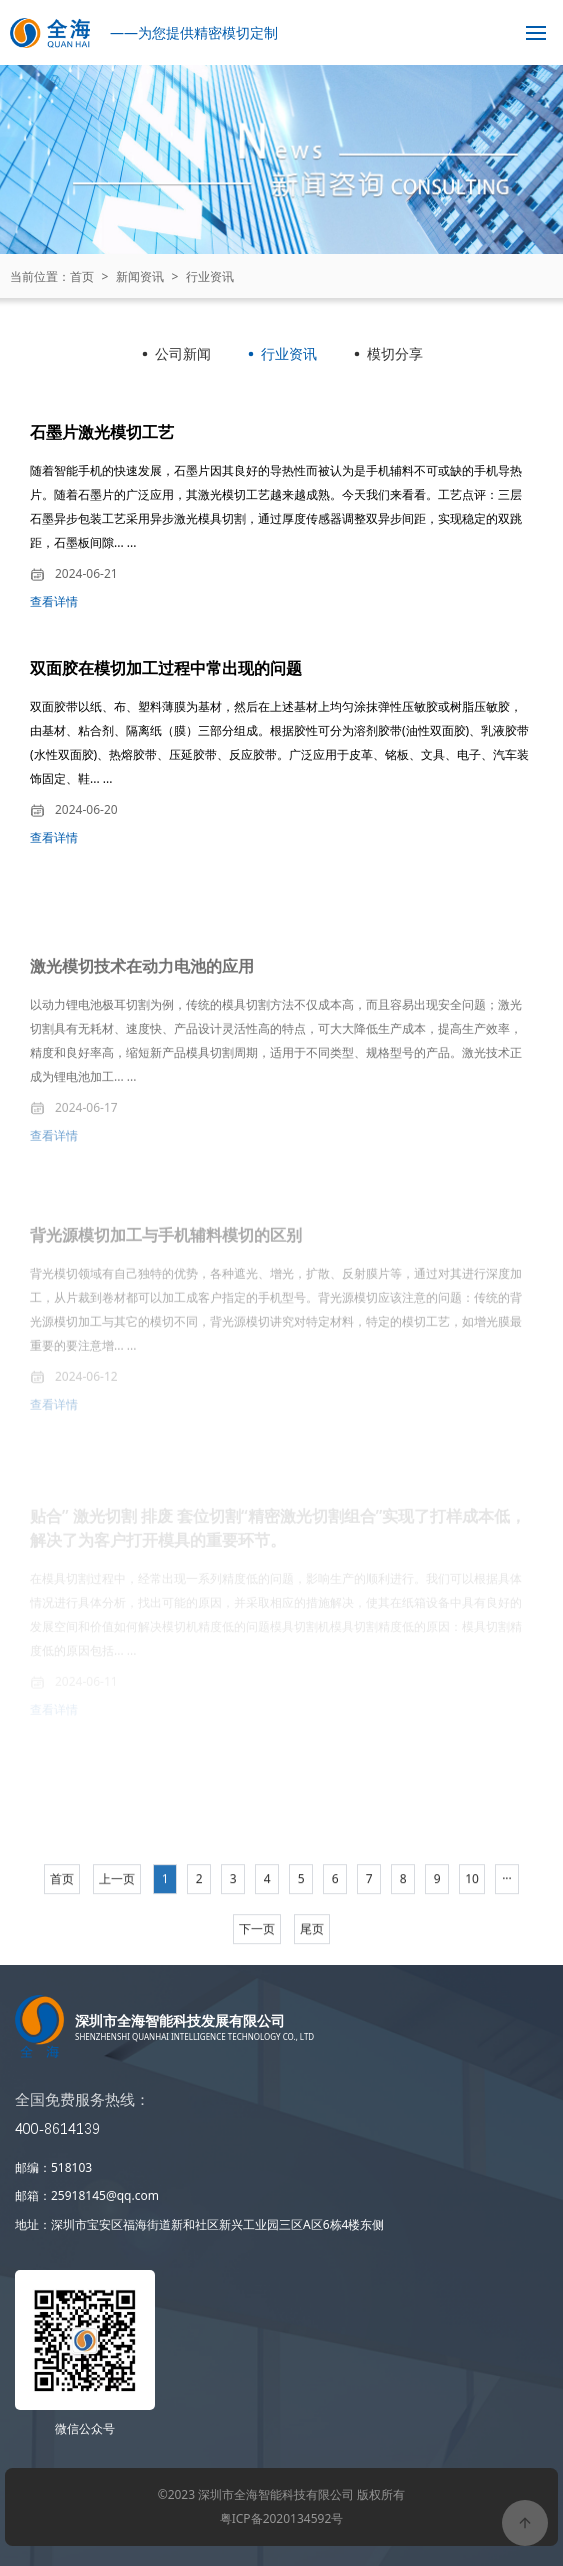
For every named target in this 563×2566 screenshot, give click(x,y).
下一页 (257, 1974)
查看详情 (54, 606)
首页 (82, 276)
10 (472, 1924)
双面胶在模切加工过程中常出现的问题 (166, 680)
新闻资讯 (140, 276)
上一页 (117, 1924)
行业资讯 (210, 276)
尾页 (312, 1974)
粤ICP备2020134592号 (282, 2518)
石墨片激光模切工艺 (102, 437)
